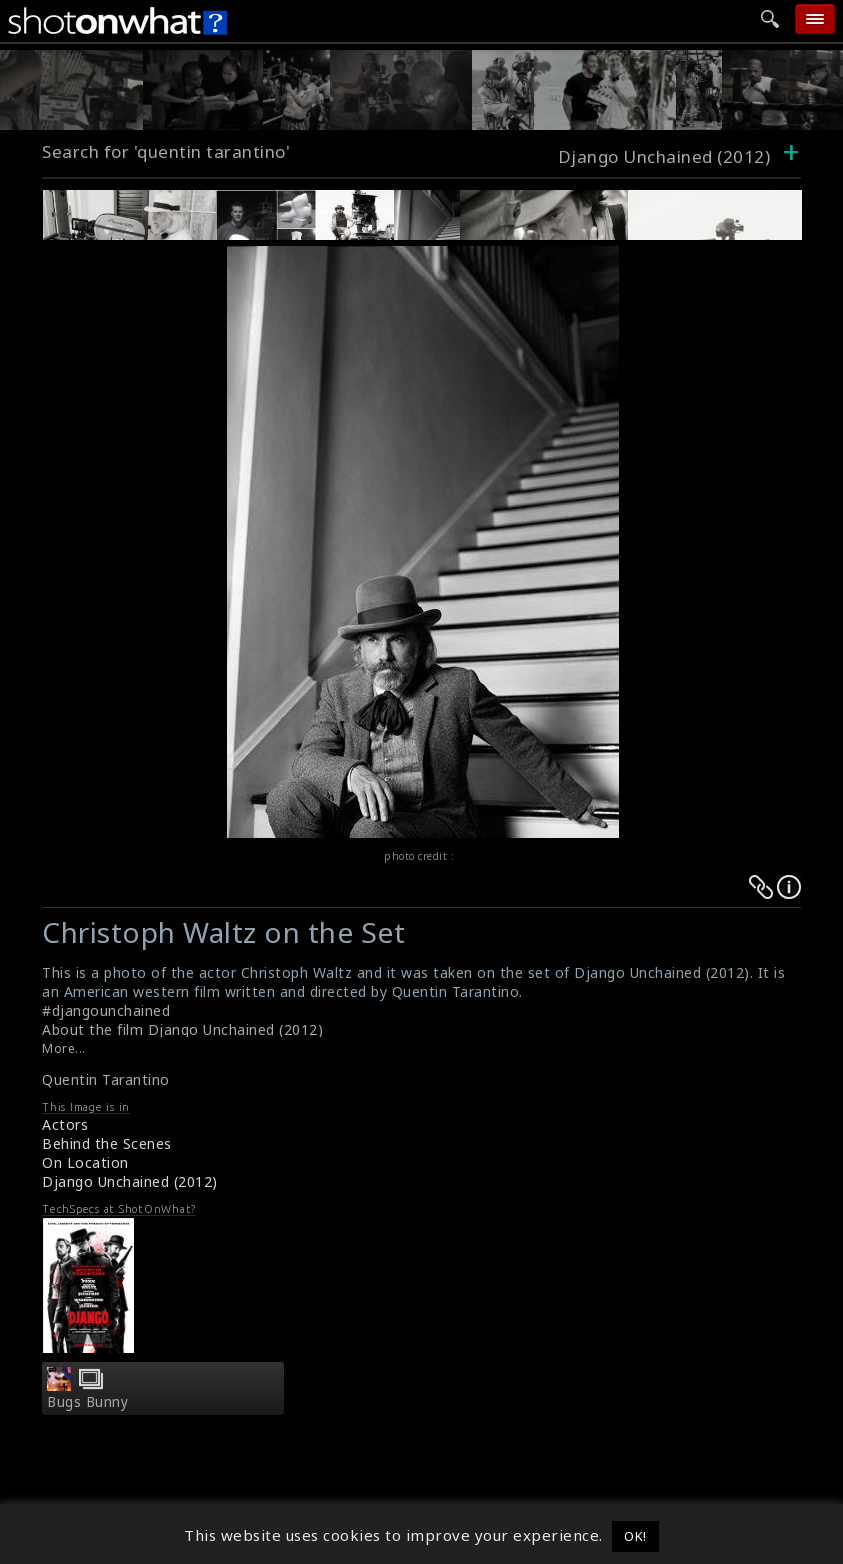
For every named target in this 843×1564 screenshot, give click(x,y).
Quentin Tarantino (106, 1079)
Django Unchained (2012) (130, 1181)
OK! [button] (635, 1536)
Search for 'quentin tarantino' (166, 151)
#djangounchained (106, 1010)
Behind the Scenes (107, 1143)
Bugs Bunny (87, 1402)
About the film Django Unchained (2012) (182, 1029)
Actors (65, 1124)
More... (64, 1048)
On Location (85, 1162)
